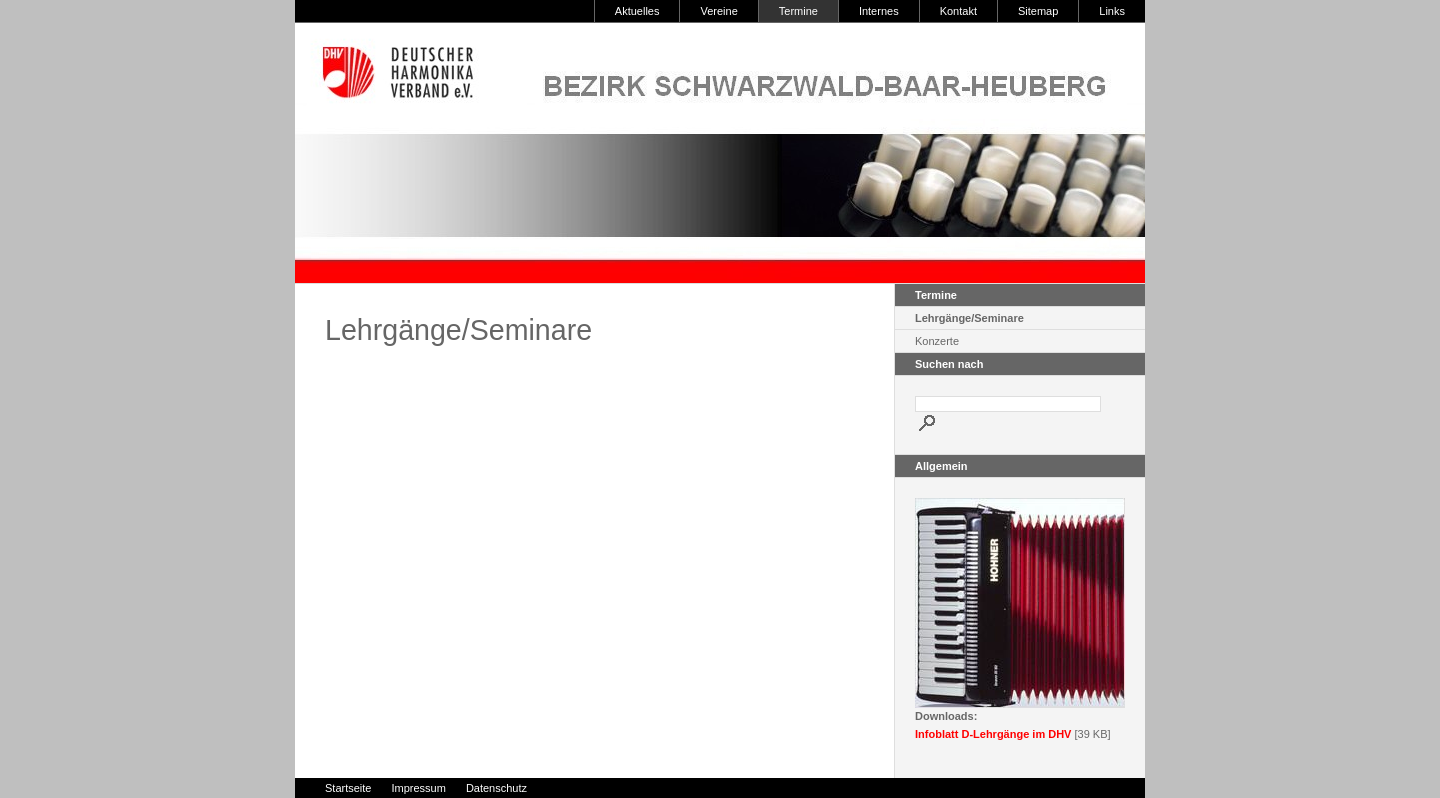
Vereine (718, 11)
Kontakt (958, 11)
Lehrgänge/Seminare (969, 318)
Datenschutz (496, 788)
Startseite (348, 788)
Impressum (418, 788)
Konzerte (937, 341)
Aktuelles (637, 11)
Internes (879, 11)
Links (1112, 11)
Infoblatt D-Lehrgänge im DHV (993, 734)
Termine (798, 11)
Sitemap (1038, 11)
